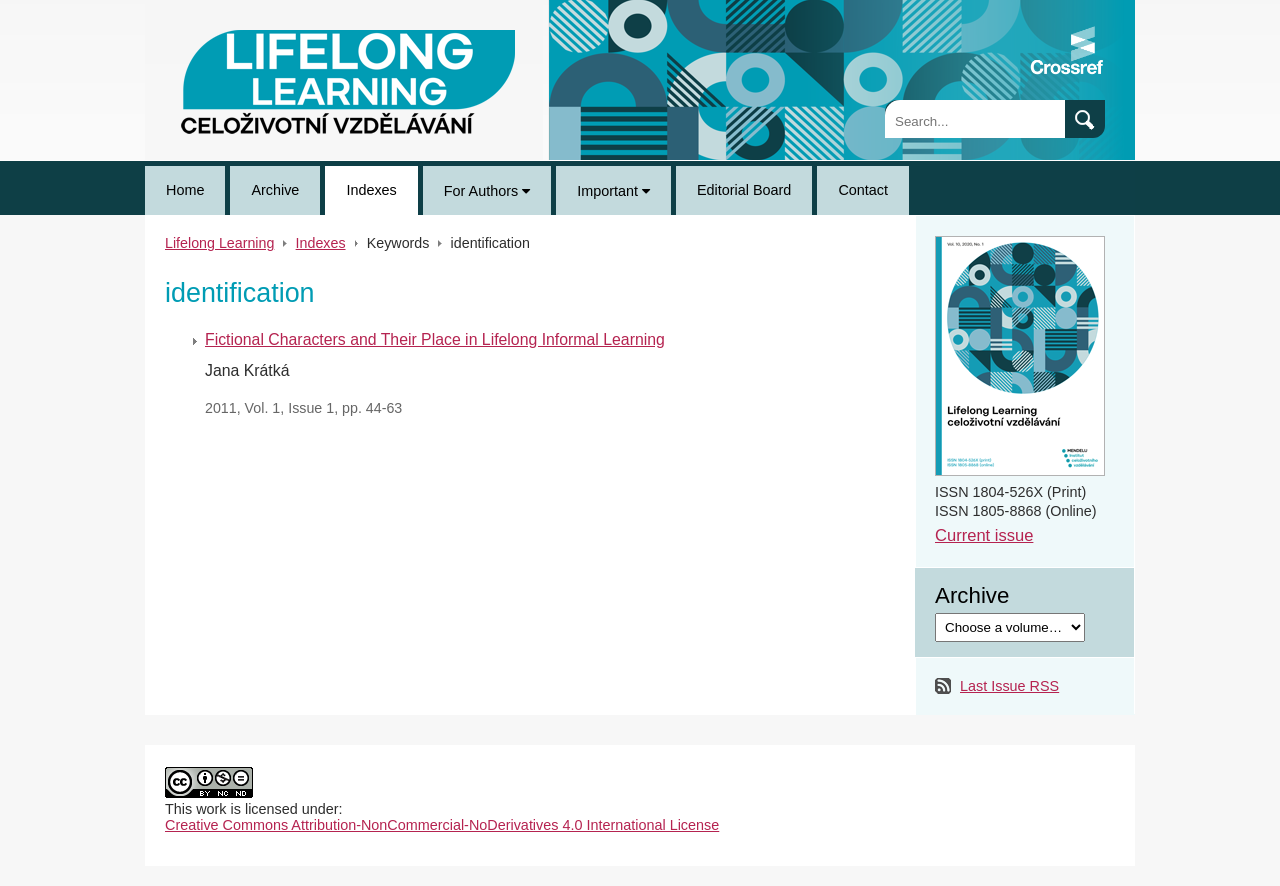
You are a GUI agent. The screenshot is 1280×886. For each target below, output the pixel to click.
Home (185, 190)
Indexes (371, 190)
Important (613, 191)
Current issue (984, 535)
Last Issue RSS (1009, 686)
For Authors (487, 191)
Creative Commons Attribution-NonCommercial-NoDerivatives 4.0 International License (442, 825)
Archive (275, 190)
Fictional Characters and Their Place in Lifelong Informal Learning (435, 339)
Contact (863, 190)
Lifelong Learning (200, 8)
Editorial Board (744, 190)
